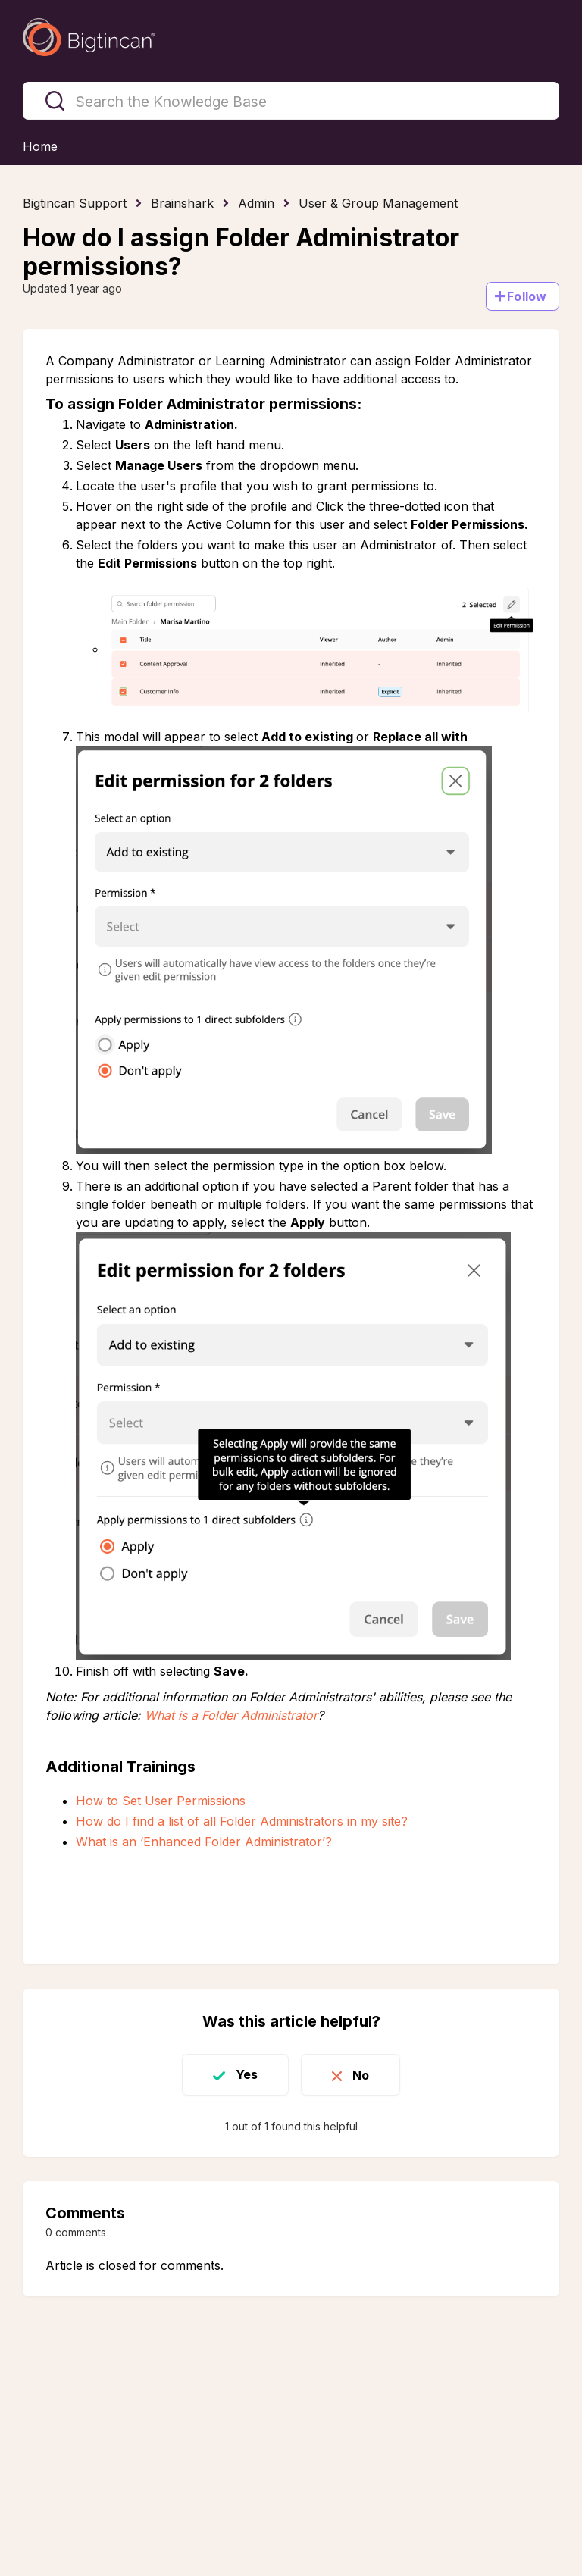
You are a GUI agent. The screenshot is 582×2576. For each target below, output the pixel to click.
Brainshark (182, 203)
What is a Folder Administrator (231, 1715)
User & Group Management (378, 203)
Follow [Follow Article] (526, 296)
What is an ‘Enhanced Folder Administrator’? (204, 1841)
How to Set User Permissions (161, 1800)
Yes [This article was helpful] (247, 2074)
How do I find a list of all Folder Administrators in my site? (242, 1821)
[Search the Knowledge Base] (291, 101)
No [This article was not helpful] (360, 2074)
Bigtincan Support (75, 203)
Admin (256, 203)
